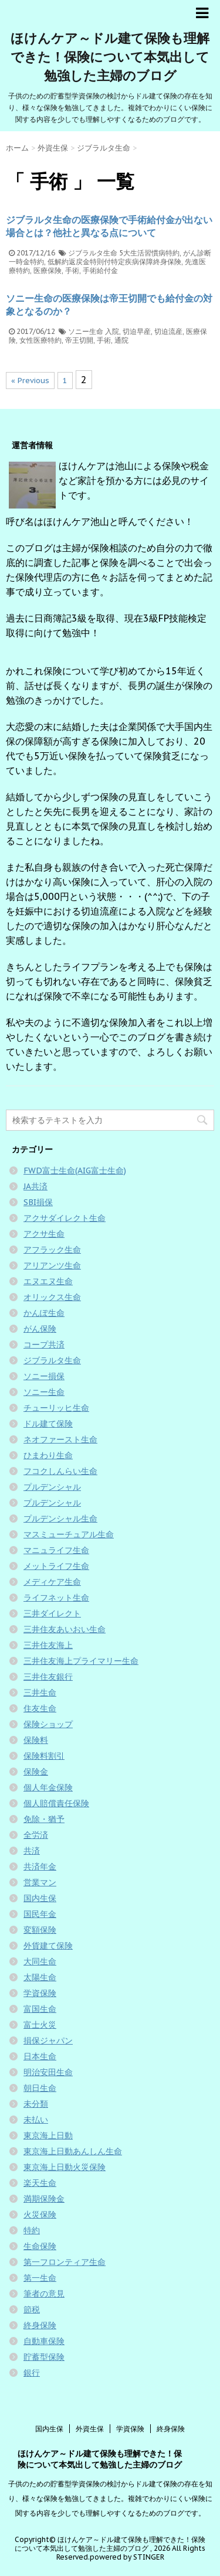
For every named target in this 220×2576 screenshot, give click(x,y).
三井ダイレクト (52, 1613)
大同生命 (39, 1961)
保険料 (35, 1740)
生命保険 (39, 2246)
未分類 (35, 2104)
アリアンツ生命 (52, 1265)
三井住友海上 (48, 1645)
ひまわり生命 (48, 1455)
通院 (121, 340)
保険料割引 (44, 1756)
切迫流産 (168, 331)
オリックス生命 (52, 1297)
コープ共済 (44, 1344)
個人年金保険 (48, 1787)
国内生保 (39, 1898)
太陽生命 (39, 1977)
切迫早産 (137, 331)
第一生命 (39, 2278)
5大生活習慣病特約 (149, 252)
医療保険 (47, 270)
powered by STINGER (127, 2557)
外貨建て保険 (48, 1945)
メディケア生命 (52, 1582)
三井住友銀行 (48, 1676)
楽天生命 (39, 2183)
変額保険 (39, 1930)
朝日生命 (39, 2088)
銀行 (31, 2372)
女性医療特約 (40, 340)
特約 (31, 2230)
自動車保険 (44, 2341)
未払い (35, 2119)
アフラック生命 (52, 1249)
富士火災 (39, 2024)
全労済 (35, 1835)
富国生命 (39, 2009)
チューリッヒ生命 (56, 1408)
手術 (72, 270)
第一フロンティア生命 (64, 2262)
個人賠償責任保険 (56, 1803)
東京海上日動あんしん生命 (72, 2151)
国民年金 (39, 1914)
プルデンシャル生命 (60, 1518)
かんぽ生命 (44, 1313)
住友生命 (39, 1708)
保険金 (35, 1771)
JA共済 (35, 1186)
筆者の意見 (44, 2293)
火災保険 (39, 2214)
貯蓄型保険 (44, 2357)
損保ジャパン (48, 2040)
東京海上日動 (48, 2135)
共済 (31, 1850)
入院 (112, 331)
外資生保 (90, 2428)
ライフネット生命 (56, 1597)
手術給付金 (100, 270)
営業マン (39, 1882)
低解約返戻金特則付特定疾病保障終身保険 (114, 261)
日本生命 (39, 2056)
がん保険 (39, 1328)
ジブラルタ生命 (92, 252)
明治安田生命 (48, 2072)
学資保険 (39, 1993)
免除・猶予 (44, 1819)
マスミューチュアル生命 (68, 1534)
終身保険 (39, 2325)
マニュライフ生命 (56, 1550)
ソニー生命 (85, 331)
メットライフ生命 (56, 1566)
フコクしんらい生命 (60, 1471)
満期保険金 (44, 2198)
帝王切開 (79, 340)
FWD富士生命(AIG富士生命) (74, 1170)
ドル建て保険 (48, 1423)
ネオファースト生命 (60, 1439)
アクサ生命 (44, 1234)
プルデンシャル (52, 1487)
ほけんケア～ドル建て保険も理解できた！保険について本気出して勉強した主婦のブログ (110, 57)
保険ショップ (48, 1724)
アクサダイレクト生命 (64, 1218)
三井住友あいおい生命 (64, 1629)
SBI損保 (38, 1202)
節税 (31, 2309)
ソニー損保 (44, 1376)
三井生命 (39, 1692)
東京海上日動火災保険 (64, 2167)
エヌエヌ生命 (48, 1281)
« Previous (30, 380)
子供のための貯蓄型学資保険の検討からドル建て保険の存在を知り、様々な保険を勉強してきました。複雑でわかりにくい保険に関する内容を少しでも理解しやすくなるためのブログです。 (110, 2498)
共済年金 (39, 1866)
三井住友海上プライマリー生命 (80, 1661)
